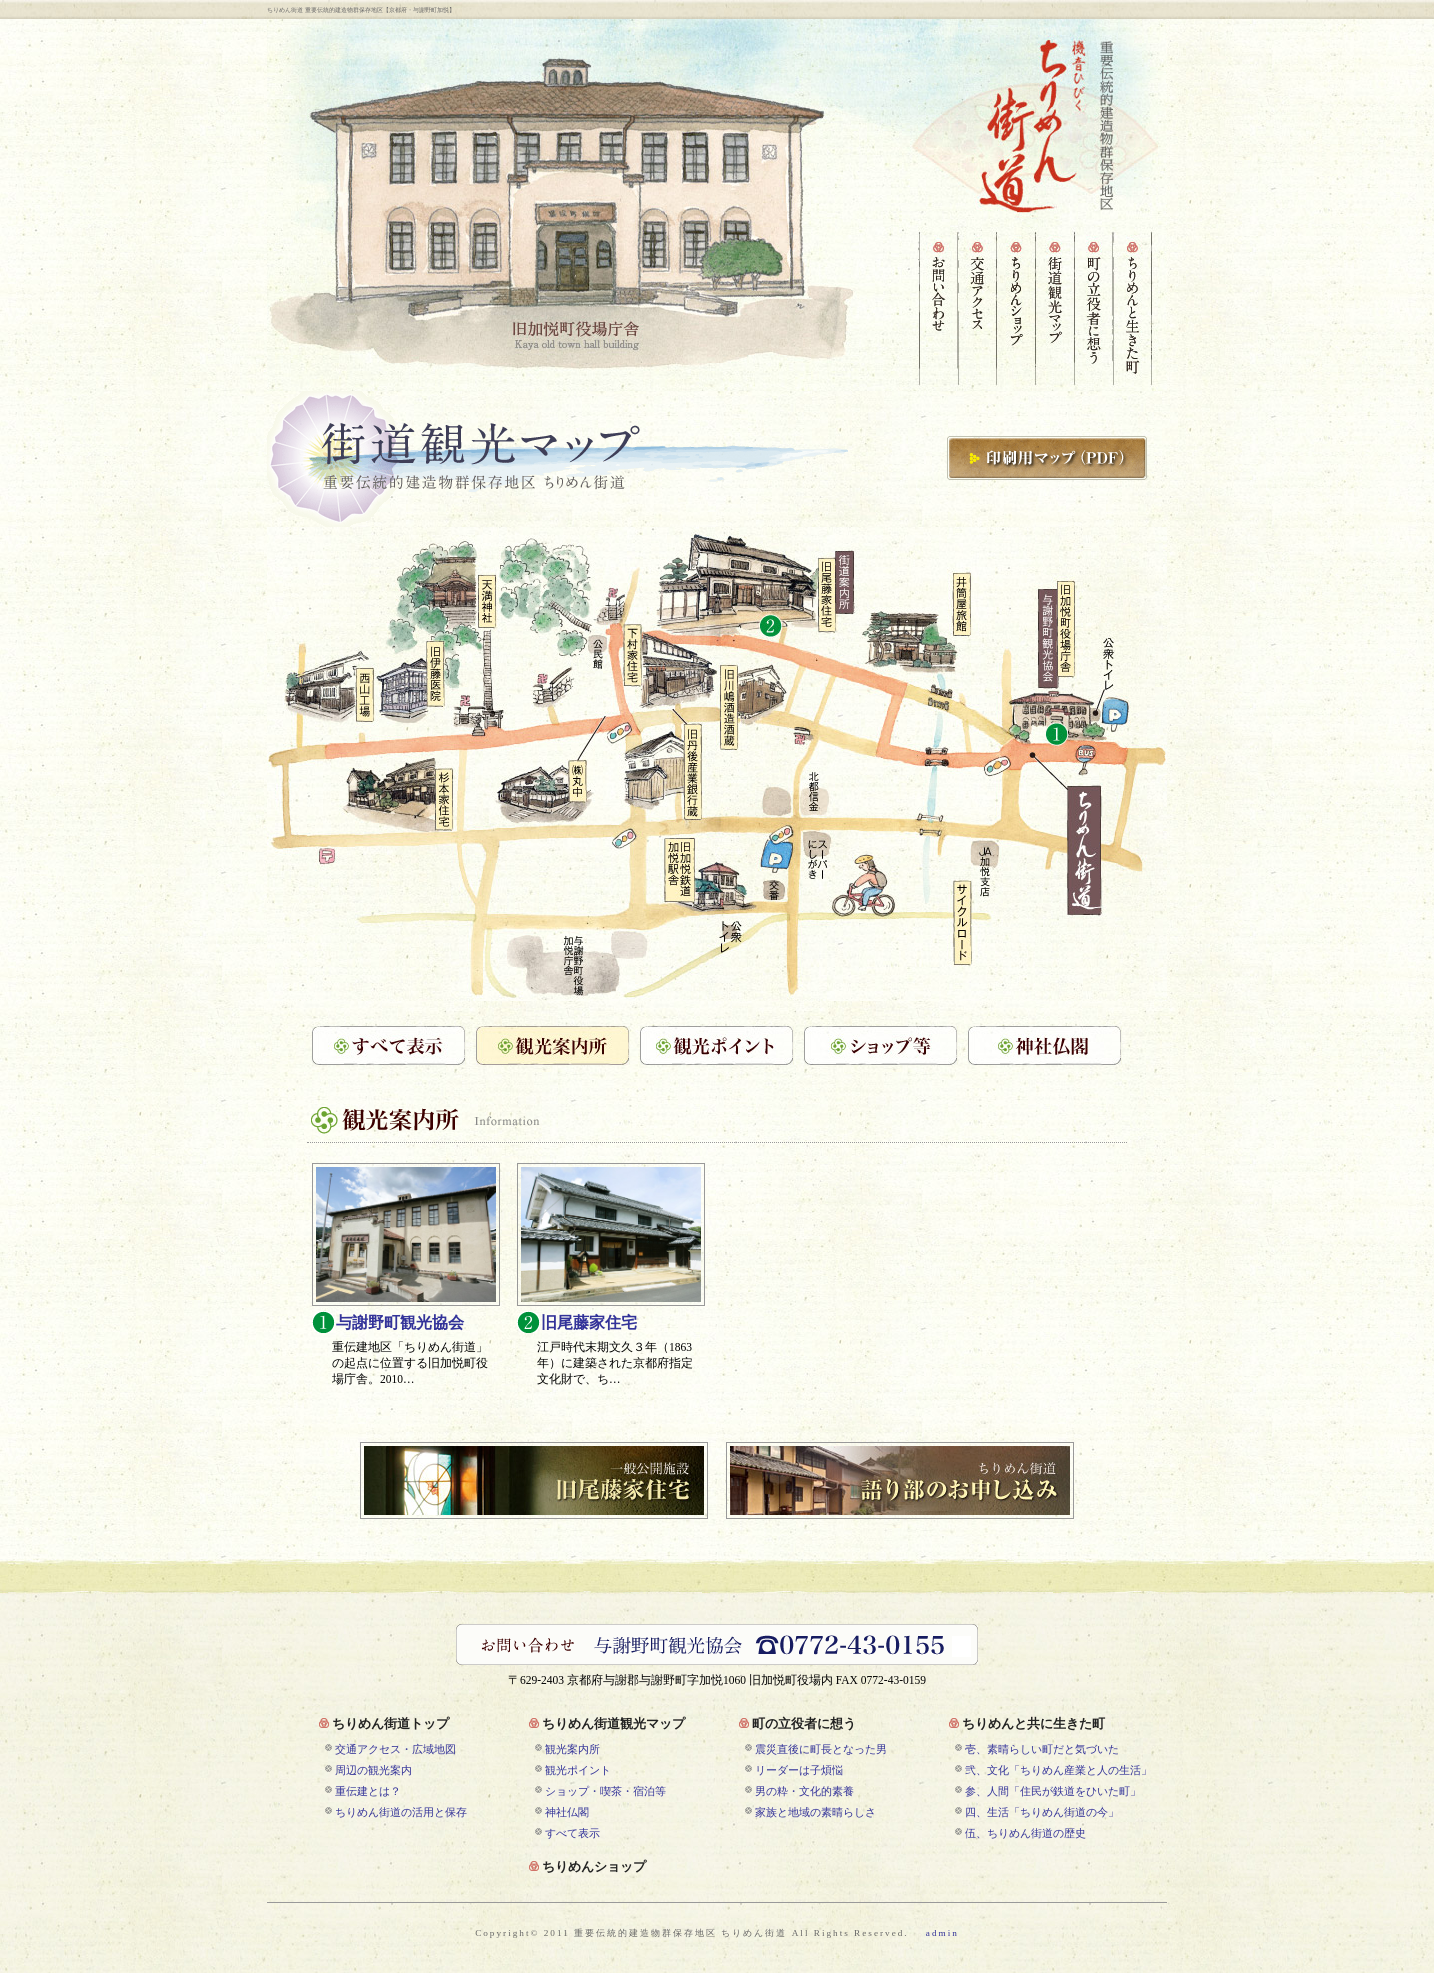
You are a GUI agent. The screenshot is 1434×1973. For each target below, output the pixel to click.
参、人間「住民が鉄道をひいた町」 (1053, 1791)
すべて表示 (572, 1833)
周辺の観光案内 (373, 1770)
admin (942, 1933)
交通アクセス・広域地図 (395, 1749)
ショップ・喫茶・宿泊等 (605, 1791)
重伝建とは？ (368, 1791)
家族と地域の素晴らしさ (815, 1812)
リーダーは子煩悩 (799, 1770)
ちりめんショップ (594, 1868)
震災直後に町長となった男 (821, 1749)
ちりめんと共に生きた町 (1033, 1725)
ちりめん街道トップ (390, 1725)
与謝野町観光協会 (400, 1324)
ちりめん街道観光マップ (613, 1725)
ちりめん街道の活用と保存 (401, 1812)
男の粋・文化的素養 (804, 1791)
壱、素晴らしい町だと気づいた (1042, 1749)
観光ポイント (578, 1770)
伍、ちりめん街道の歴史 (1025, 1833)
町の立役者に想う (804, 1725)
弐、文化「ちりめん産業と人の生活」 (1058, 1770)
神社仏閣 (567, 1812)
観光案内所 (572, 1749)
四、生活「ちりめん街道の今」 (1042, 1812)
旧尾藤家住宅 (589, 1324)
